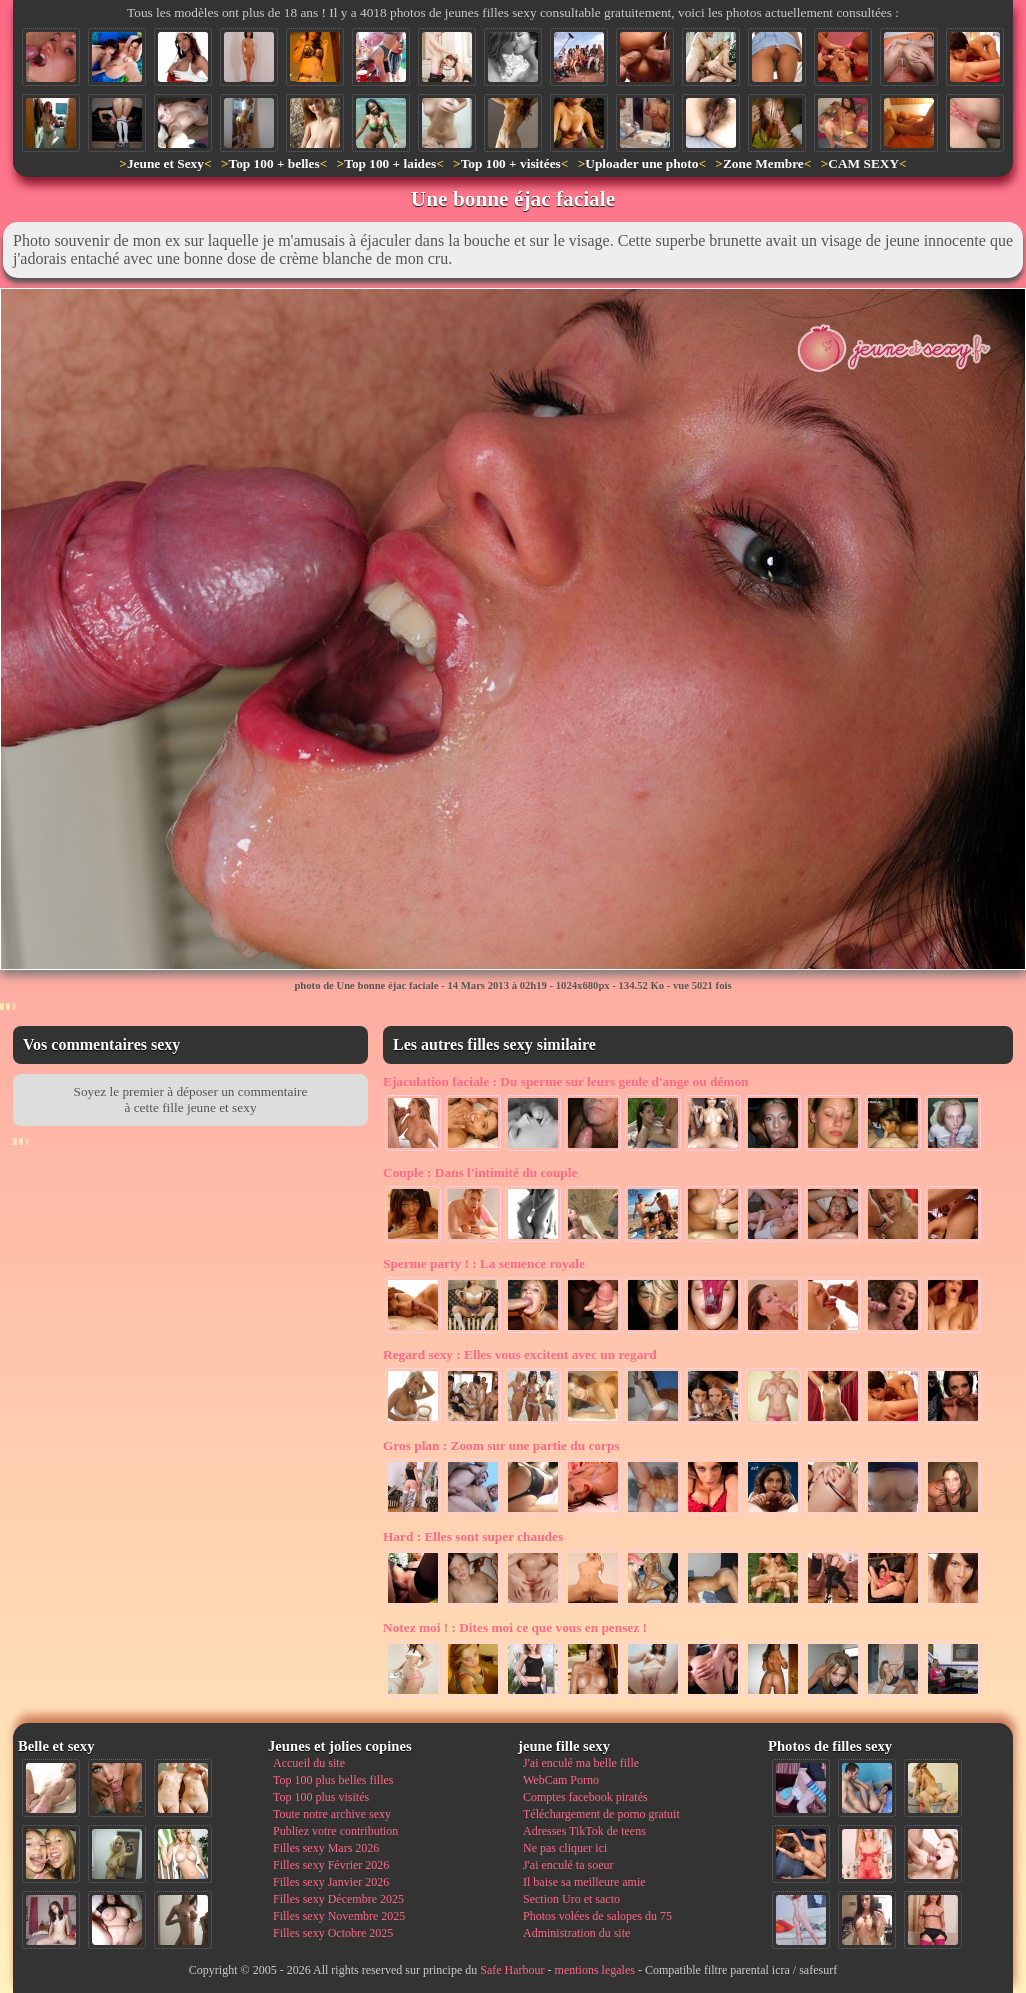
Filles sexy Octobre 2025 (333, 1933)
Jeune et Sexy (165, 163)
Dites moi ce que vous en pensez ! (515, 1627)
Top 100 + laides (390, 163)
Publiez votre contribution (335, 1831)
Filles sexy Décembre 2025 (338, 1899)
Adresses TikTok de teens (584, 1831)
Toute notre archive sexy (332, 1814)
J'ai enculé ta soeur (568, 1865)
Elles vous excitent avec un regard (520, 1354)
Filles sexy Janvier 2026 (331, 1882)
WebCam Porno (561, 1780)
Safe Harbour (512, 1970)
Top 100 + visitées (511, 163)
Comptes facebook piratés (585, 1797)
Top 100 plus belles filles (333, 1780)
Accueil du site (309, 1763)
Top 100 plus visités (321, 1797)
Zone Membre (763, 163)
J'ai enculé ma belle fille (581, 1763)
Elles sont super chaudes (473, 1536)
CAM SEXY (863, 163)
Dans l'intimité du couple (480, 1172)
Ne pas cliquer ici (565, 1848)
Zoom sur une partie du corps (501, 1445)
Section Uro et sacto (571, 1899)
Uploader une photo (641, 163)
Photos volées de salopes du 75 (597, 1916)
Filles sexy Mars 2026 (326, 1848)
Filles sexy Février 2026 (331, 1865)
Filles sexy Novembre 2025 (339, 1916)
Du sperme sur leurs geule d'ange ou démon (566, 1081)
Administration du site (576, 1933)
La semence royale (484, 1263)
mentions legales (595, 1970)
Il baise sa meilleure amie (584, 1882)
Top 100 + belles (273, 163)
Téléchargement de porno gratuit (601, 1814)
